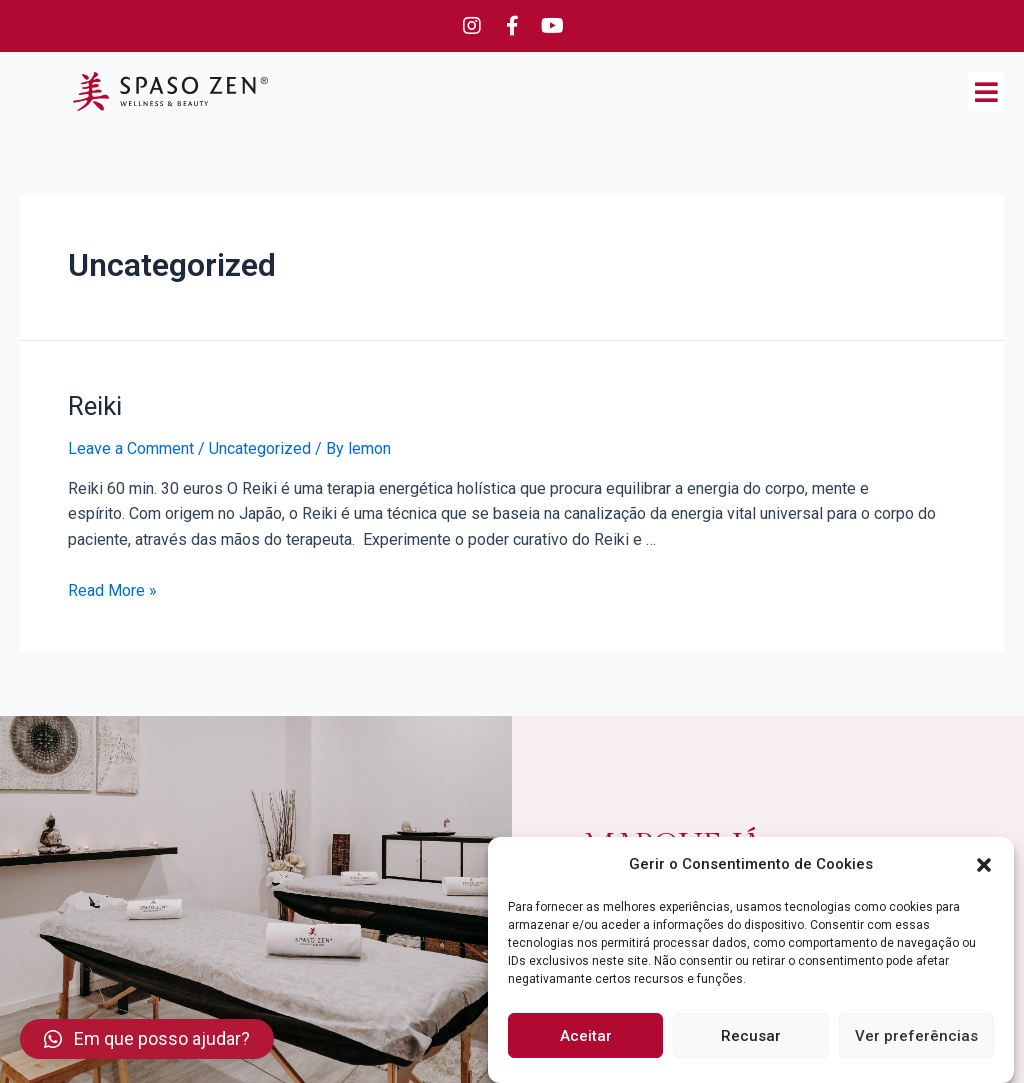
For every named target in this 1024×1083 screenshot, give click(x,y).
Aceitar (586, 1036)
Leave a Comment (131, 448)
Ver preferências (916, 1036)
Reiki (95, 406)
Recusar (751, 1036)
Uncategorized (260, 448)
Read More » (112, 590)
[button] (984, 865)
